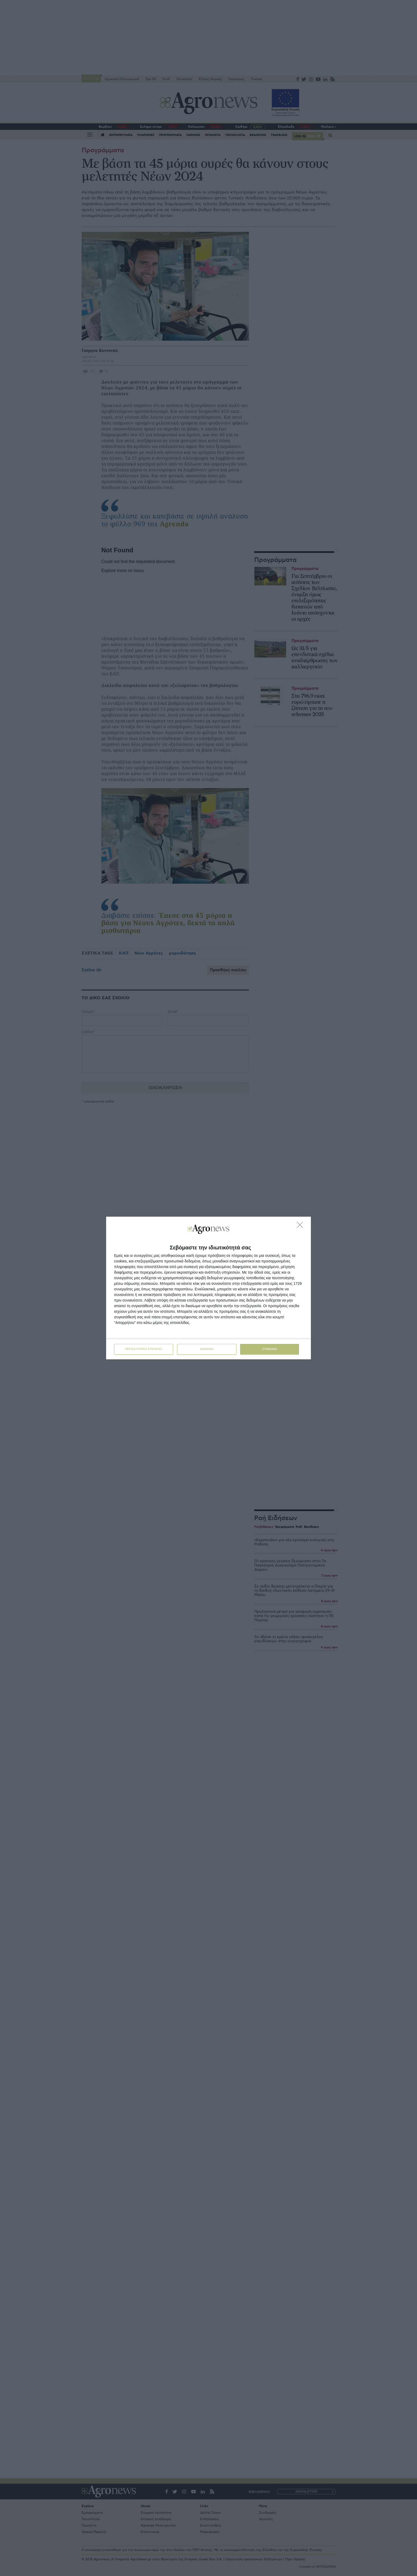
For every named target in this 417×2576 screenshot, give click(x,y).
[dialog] (208, 1288)
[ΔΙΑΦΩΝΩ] (301, 1226)
